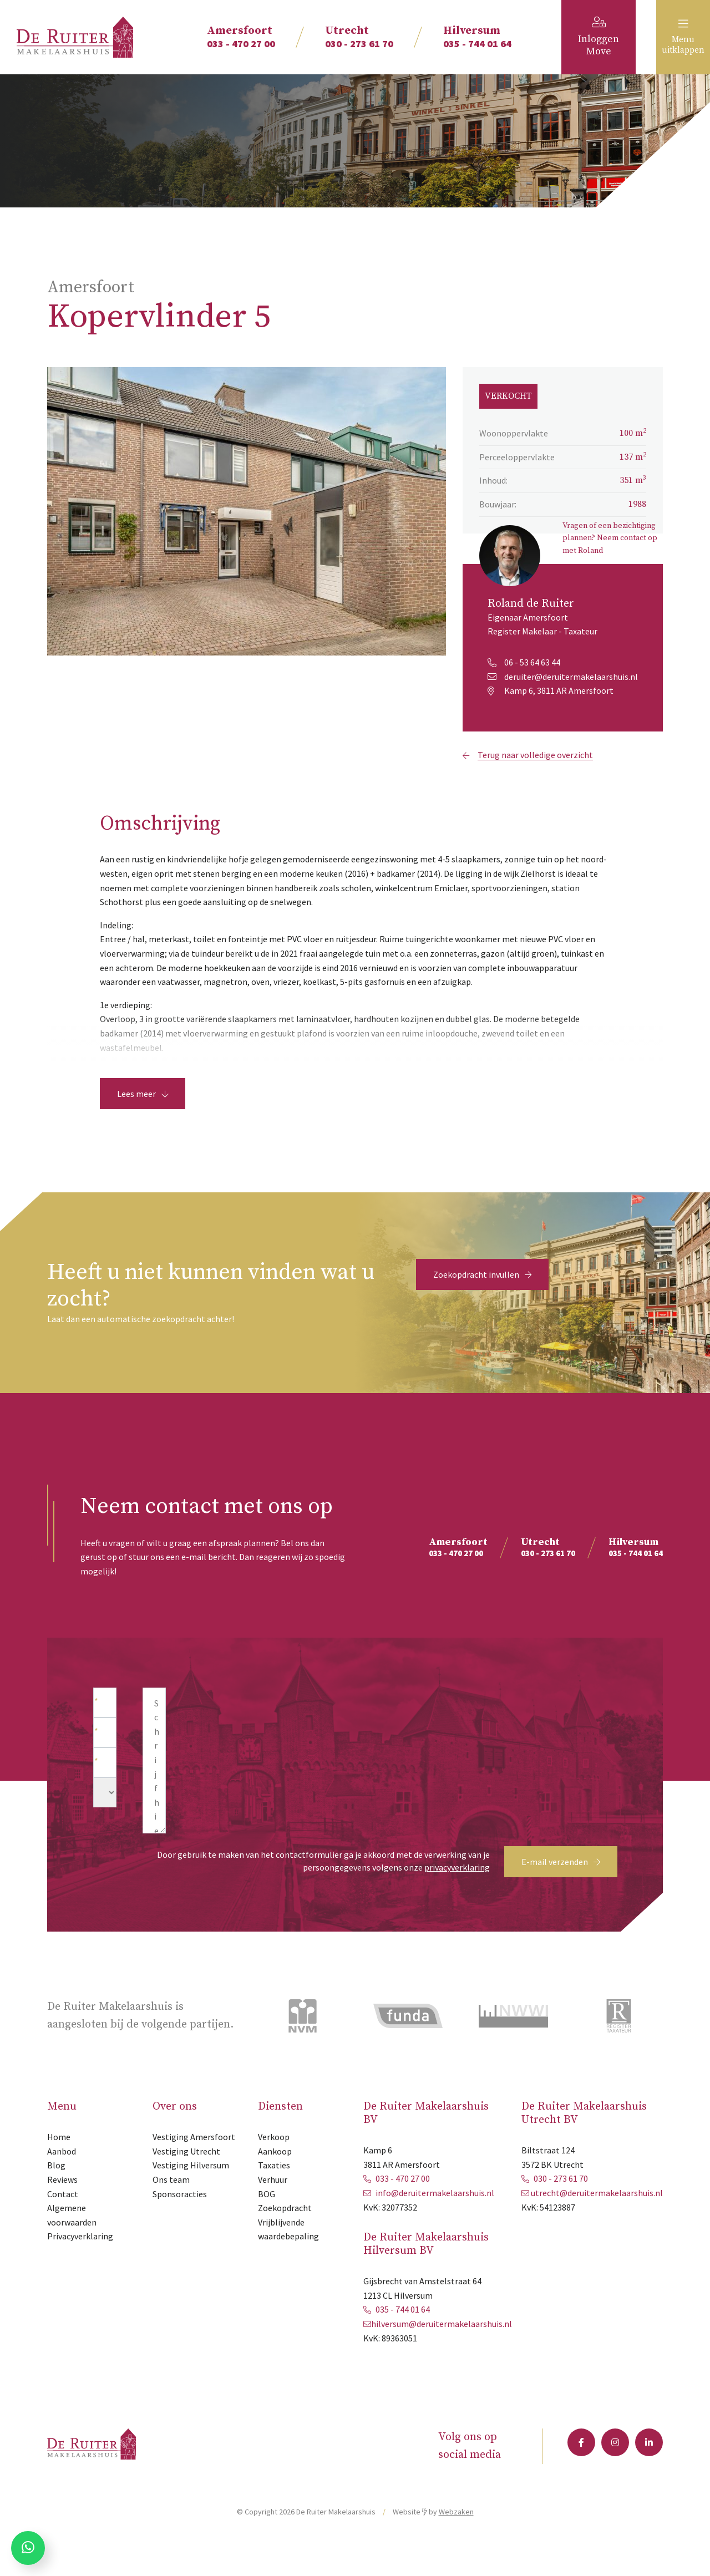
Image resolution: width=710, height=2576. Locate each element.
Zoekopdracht (285, 2232)
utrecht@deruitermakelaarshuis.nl (597, 2217)
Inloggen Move (598, 37)
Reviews (62, 2204)
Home (58, 2161)
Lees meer (142, 1118)
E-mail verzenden (560, 1886)
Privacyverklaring (80, 2261)
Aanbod (61, 2176)
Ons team (171, 2204)
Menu (672, 37)
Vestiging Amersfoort (194, 2161)
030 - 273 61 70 (359, 37)
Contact (62, 2218)
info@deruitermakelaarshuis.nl (435, 2217)
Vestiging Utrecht (186, 2176)
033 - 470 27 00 (241, 37)
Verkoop (274, 2161)
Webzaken (456, 2537)
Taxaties (274, 2190)
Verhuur (272, 2204)
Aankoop (275, 2176)
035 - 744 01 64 (477, 37)
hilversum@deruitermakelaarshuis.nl (441, 2348)
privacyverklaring (457, 1892)
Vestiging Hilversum (191, 2190)
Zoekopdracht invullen (482, 1299)
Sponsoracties (180, 2218)
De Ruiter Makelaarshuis (336, 2537)
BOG (266, 2218)
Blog (56, 2190)
